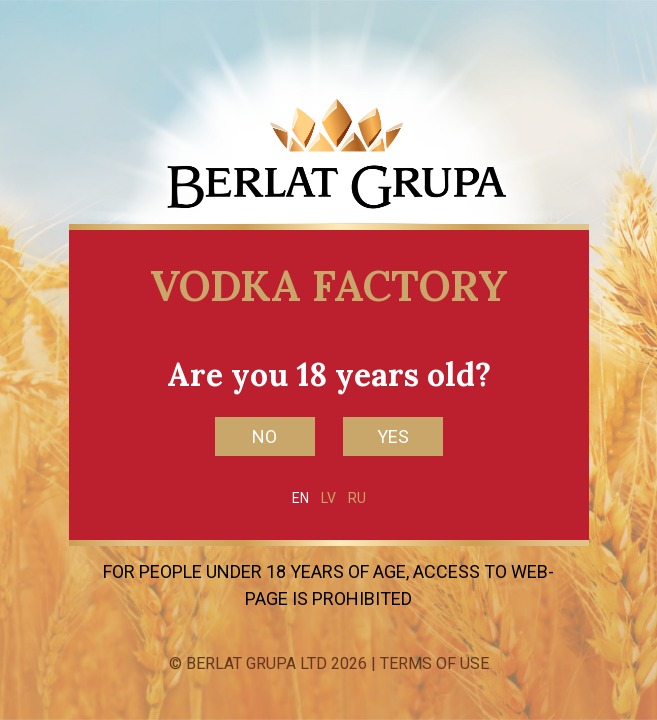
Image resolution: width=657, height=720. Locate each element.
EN (300, 498)
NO (264, 436)
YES (393, 436)
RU (357, 498)
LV (328, 498)
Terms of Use (434, 663)
